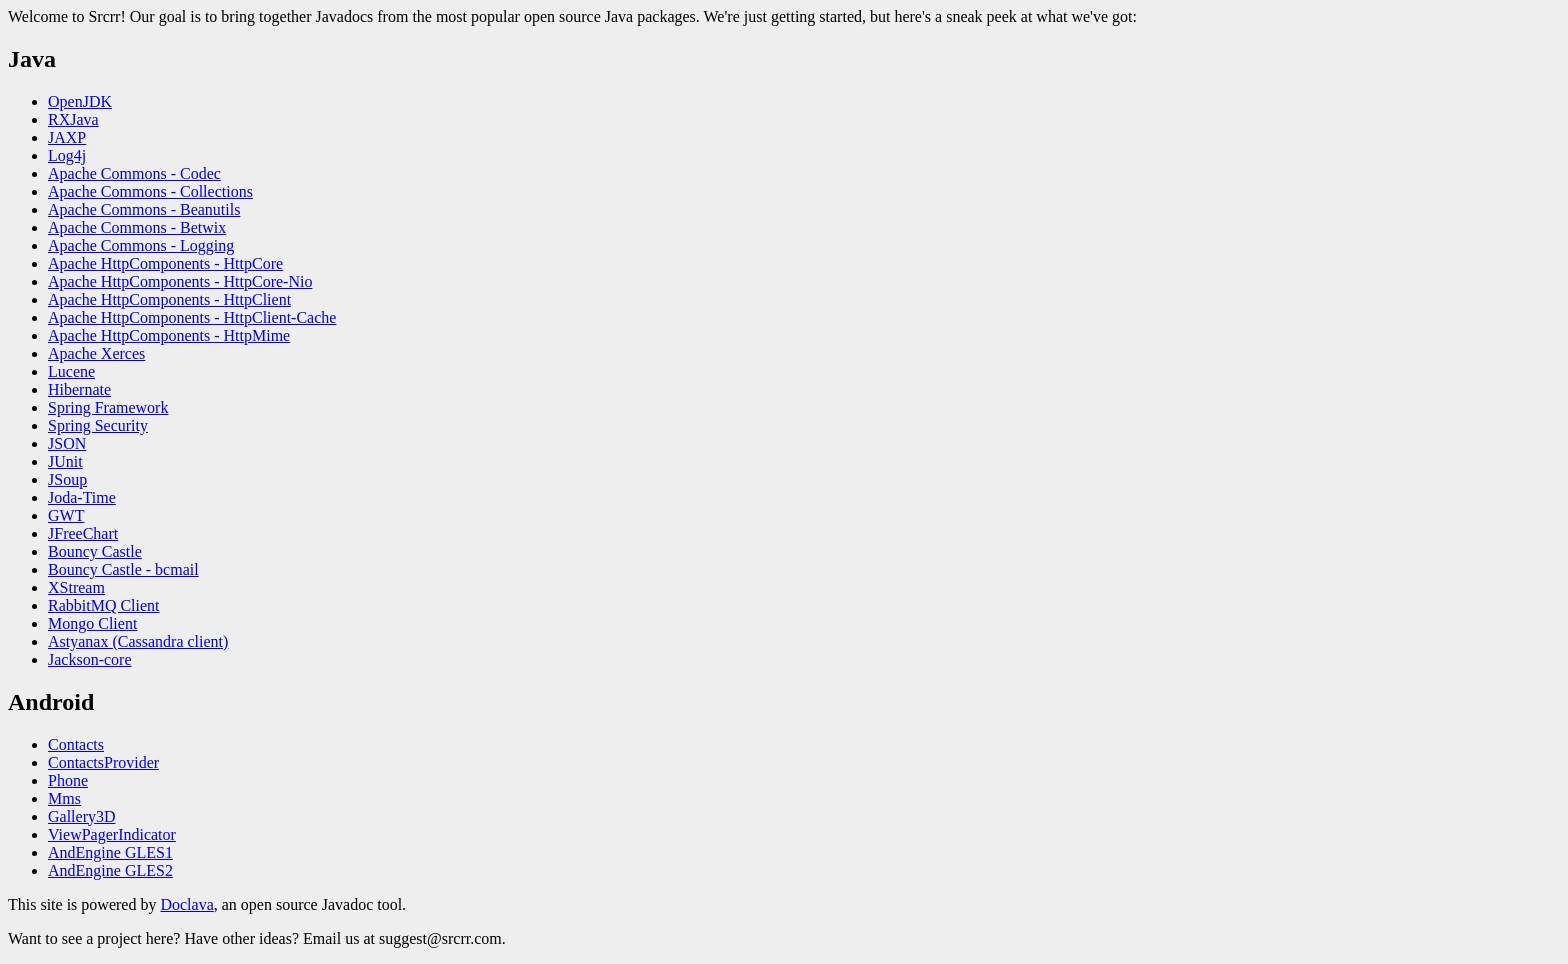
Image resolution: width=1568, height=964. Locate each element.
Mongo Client (92, 623)
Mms (64, 798)
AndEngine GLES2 (110, 870)
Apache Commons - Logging (141, 245)
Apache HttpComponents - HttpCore (165, 263)
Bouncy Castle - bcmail (123, 569)
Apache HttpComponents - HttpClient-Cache (192, 317)
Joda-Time (82, 497)
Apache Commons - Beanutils (144, 209)
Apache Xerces (96, 353)
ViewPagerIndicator (112, 834)
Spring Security (98, 425)
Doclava (186, 904)
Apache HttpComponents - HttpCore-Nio (180, 281)
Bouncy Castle (95, 551)
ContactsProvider (103, 762)
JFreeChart (83, 533)
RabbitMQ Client (104, 605)
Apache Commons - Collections (150, 191)
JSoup (67, 479)
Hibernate (79, 389)
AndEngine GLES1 (110, 852)
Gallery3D (82, 816)
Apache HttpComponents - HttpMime (169, 335)
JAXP (67, 137)
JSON (67, 443)
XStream (76, 587)
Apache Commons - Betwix (137, 227)
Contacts (76, 744)
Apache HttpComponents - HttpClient (169, 299)
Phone (68, 780)
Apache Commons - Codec (134, 173)
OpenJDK (80, 101)
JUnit (65, 461)
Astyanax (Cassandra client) (138, 641)
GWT (66, 515)
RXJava (73, 119)
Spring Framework (108, 407)
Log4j (67, 155)
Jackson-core (90, 659)
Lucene (71, 371)
